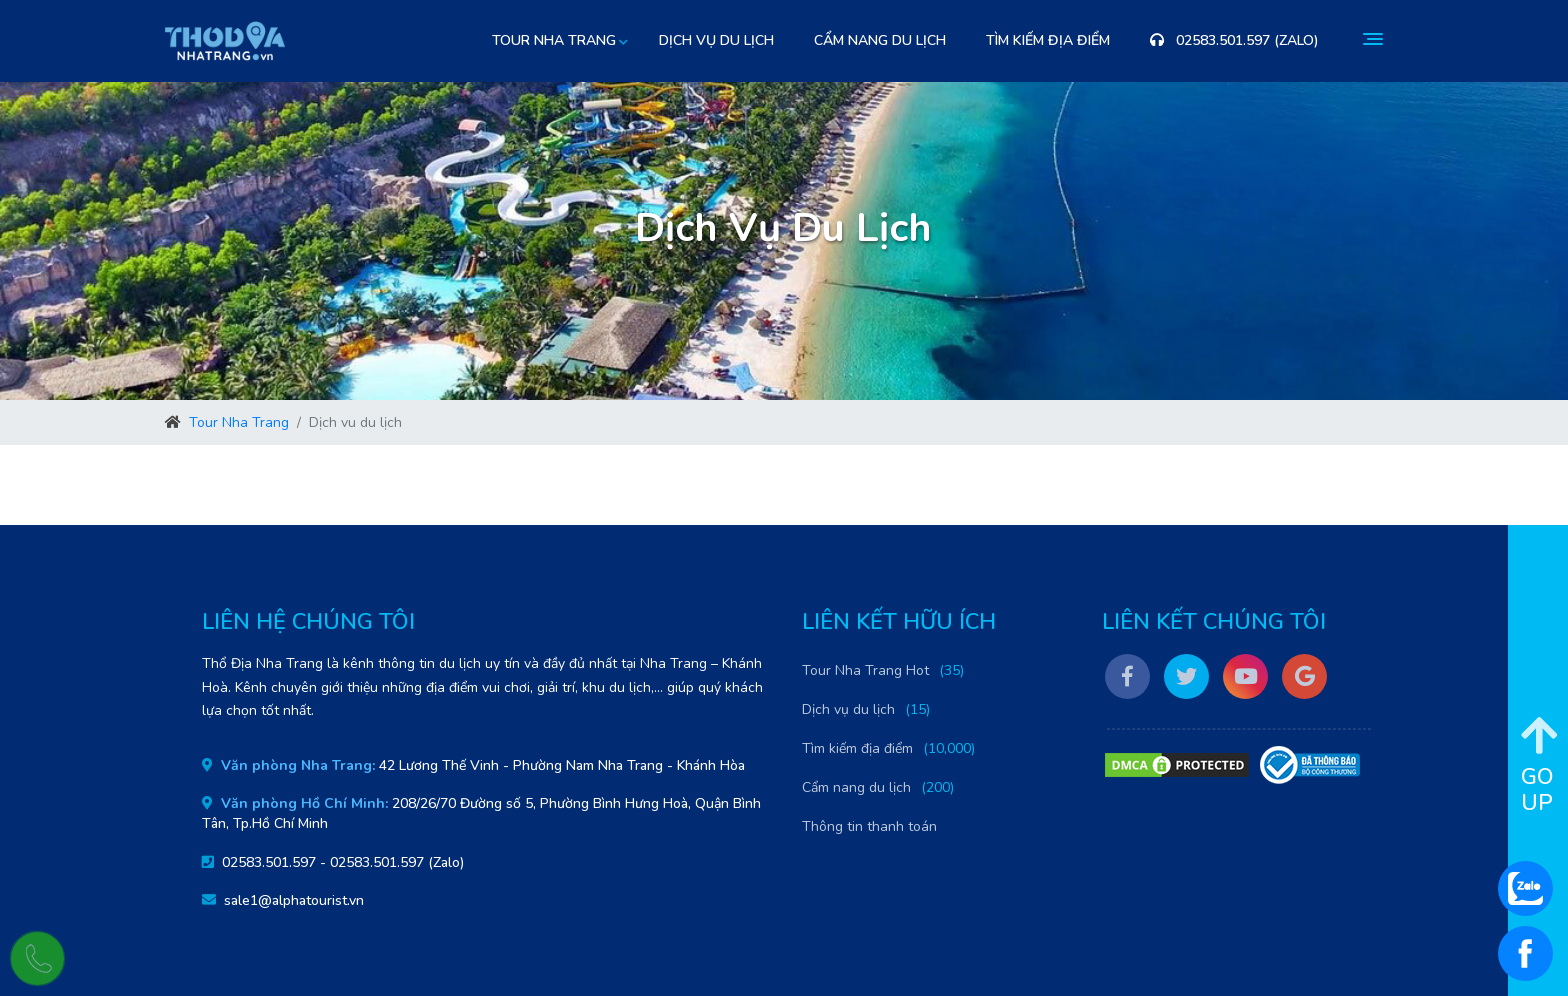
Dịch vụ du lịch (716, 40)
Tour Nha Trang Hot (865, 670)
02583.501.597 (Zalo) (1234, 40)
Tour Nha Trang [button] (554, 40)
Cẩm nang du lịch (880, 40)
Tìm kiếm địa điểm (1048, 40)
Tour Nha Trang (239, 422)
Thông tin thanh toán (869, 826)
